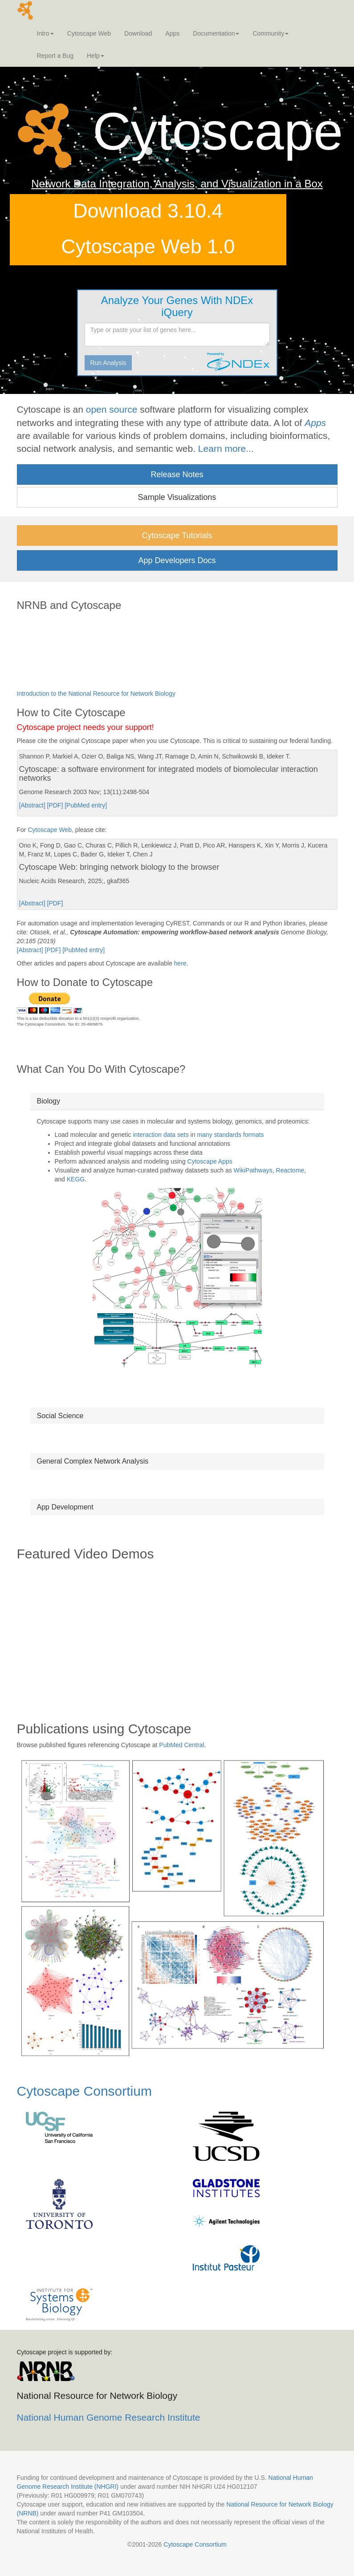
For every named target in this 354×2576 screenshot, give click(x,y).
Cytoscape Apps (209, 1161)
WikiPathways (253, 1170)
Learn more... (226, 448)
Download (138, 33)
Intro (45, 33)
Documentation (216, 33)
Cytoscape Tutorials (177, 535)
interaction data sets (160, 1134)
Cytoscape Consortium (84, 2091)
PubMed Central (181, 1744)
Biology (48, 1101)
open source (112, 409)
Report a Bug (55, 55)
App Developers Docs (177, 560)
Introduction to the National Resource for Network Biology (96, 693)
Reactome (290, 1170)
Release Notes (177, 474)
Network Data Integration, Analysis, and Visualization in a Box (177, 184)
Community (270, 33)
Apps (172, 33)
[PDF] (56, 805)
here (180, 963)
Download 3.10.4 (148, 210)
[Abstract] (33, 805)
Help (95, 55)
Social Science (60, 1416)
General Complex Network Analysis (93, 1461)
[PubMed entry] (86, 805)
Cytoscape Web (89, 33)
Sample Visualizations (177, 497)
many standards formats (230, 1134)
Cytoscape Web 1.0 (148, 246)
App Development (65, 1507)
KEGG (76, 1179)
